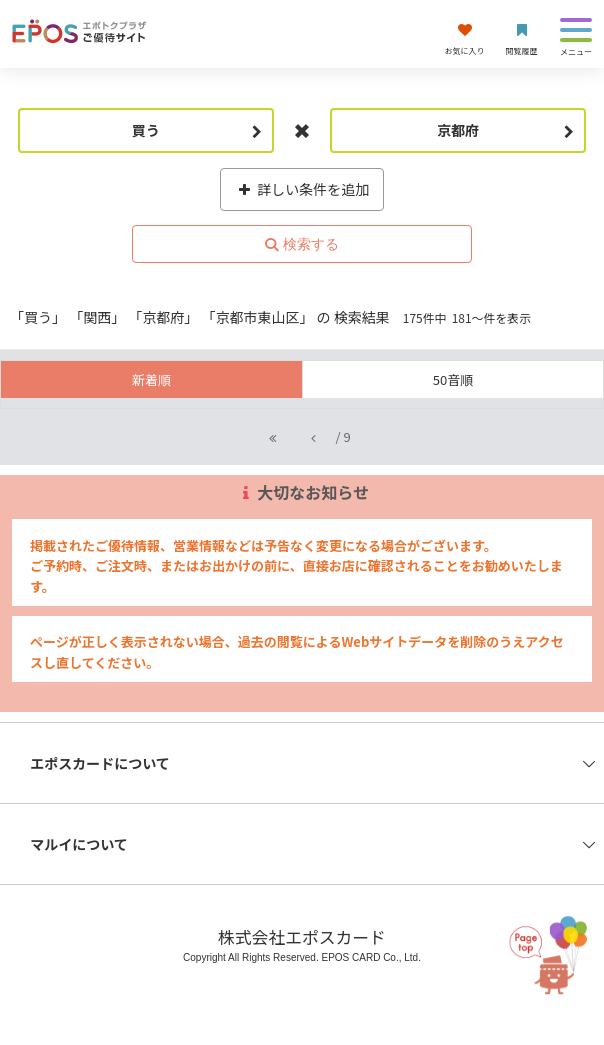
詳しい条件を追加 (302, 189)
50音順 (453, 379)
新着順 (151, 379)
